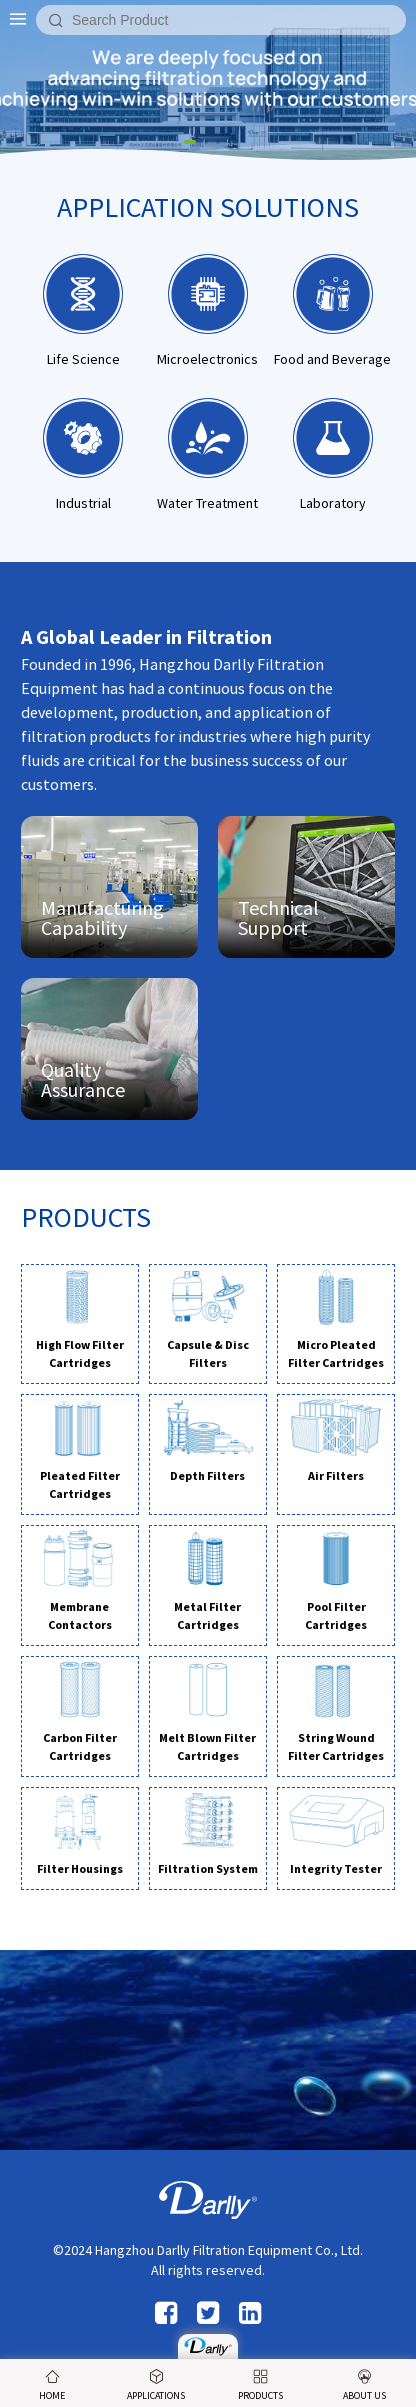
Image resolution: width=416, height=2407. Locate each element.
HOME (52, 2385)
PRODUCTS (260, 2385)
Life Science (83, 311)
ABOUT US (364, 2385)
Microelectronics (207, 311)
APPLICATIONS (156, 2385)
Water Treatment (207, 455)
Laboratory (333, 455)
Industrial (83, 455)
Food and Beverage (332, 311)
